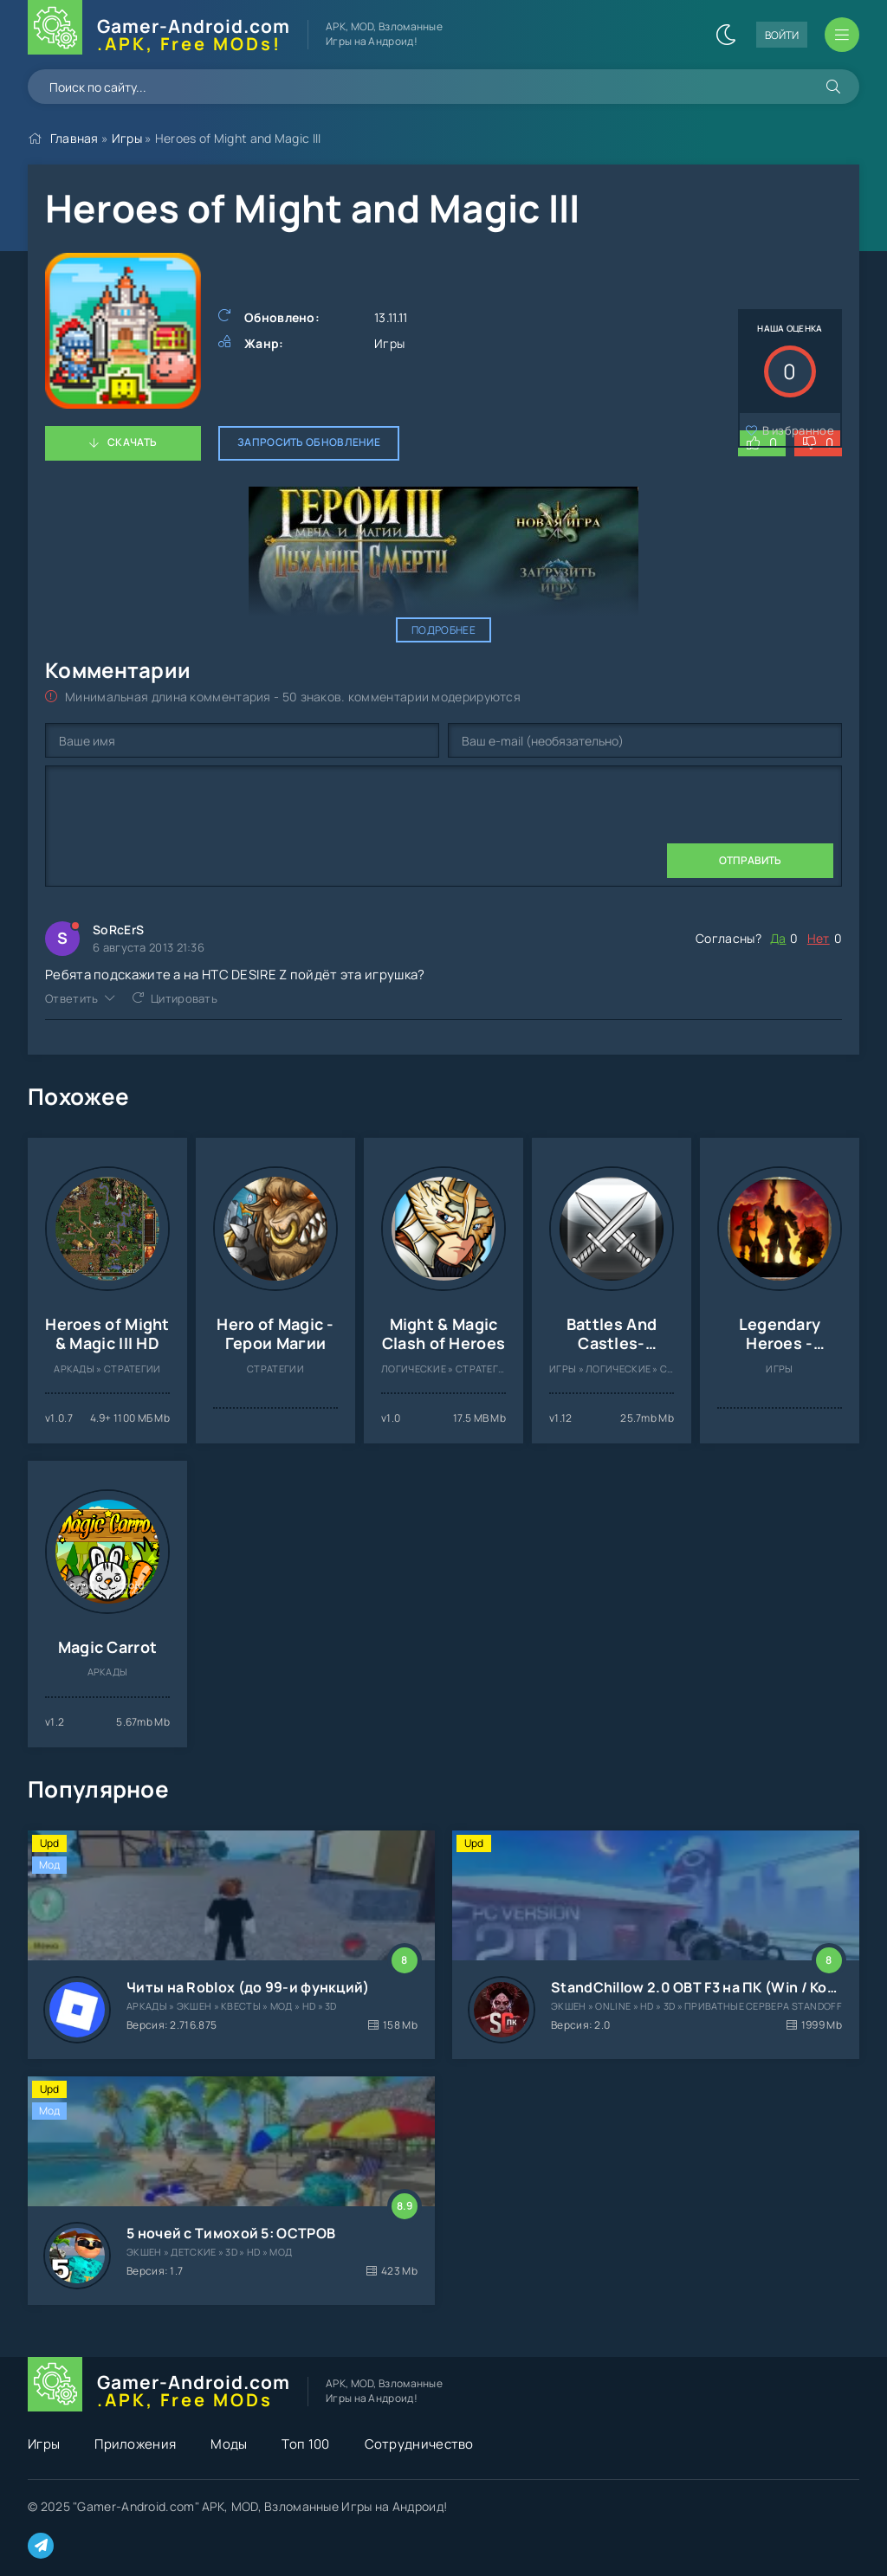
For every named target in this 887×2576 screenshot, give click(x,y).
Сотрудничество (419, 2444)
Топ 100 (305, 2444)
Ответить (71, 998)
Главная (74, 138)
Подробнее (443, 630)
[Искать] (833, 86)
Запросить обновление (308, 442)
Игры (127, 138)
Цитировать (184, 998)
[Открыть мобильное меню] (842, 34)
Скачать (132, 442)
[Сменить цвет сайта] (726, 35)
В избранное (798, 430)
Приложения (135, 2444)
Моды (228, 2444)
